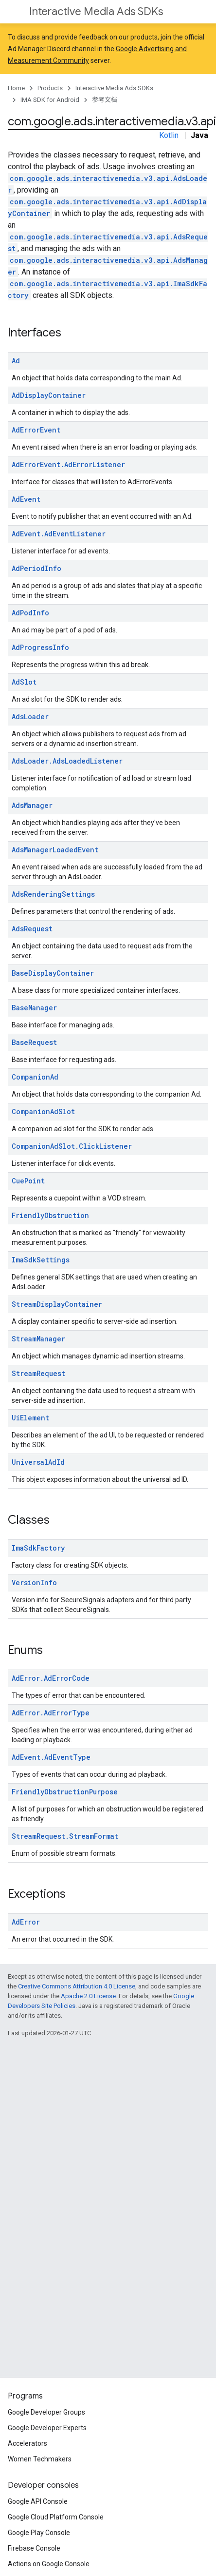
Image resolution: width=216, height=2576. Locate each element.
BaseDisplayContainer (53, 973)
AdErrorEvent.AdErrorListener (68, 464)
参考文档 (104, 99)
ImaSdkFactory (38, 1548)
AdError (26, 1922)
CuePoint (28, 1180)
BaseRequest (34, 1042)
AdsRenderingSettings (53, 894)
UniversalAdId (38, 1462)
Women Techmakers (40, 2459)
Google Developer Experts (47, 2428)
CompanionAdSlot (43, 1111)
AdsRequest (32, 928)
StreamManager (38, 1338)
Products (50, 88)
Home (16, 88)
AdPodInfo (30, 612)
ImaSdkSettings (41, 1259)
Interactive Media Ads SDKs (96, 11)
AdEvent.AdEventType (51, 1757)
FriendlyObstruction (50, 1215)
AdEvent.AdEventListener (59, 533)
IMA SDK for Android (49, 99)
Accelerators (27, 2443)
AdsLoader (30, 716)
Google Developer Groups (46, 2412)
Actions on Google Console (49, 2564)
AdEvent (26, 499)
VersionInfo (34, 1582)
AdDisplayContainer (49, 395)
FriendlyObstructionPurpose (65, 1791)
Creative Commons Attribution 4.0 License (76, 1986)
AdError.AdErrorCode (51, 1678)
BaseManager (34, 1007)
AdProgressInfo (40, 647)
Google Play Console (39, 2533)
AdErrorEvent (36, 429)
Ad (16, 360)
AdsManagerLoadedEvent (55, 849)
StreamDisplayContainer (57, 1304)
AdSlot (24, 682)
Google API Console (38, 2501)
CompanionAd (35, 1077)
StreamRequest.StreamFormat (65, 1836)
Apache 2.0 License (88, 1996)
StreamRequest (38, 1373)
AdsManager (32, 805)
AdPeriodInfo (36, 568)
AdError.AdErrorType (51, 1712)
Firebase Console (34, 2548)
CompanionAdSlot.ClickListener (72, 1146)
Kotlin (169, 135)
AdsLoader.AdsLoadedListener (67, 761)
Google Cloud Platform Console (56, 2517)
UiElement (30, 1417)
